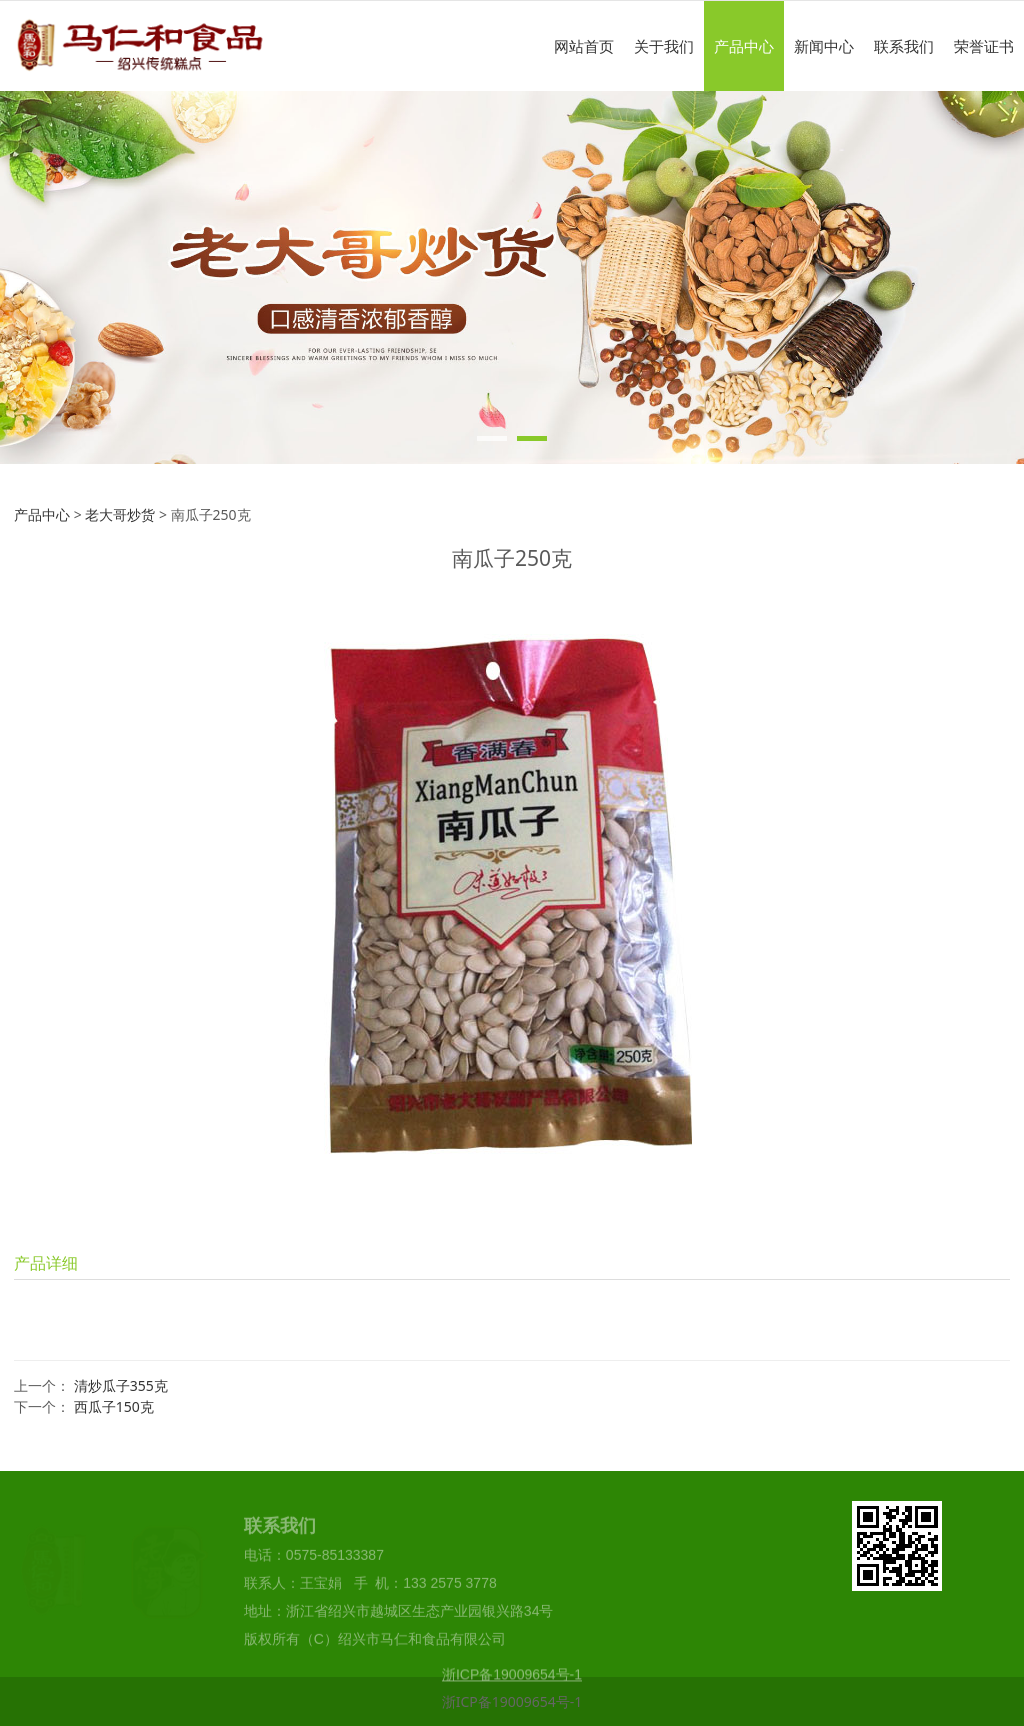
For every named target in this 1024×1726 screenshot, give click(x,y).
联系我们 (904, 46)
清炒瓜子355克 (121, 1385)
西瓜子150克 (114, 1406)
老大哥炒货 (120, 514)
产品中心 (744, 46)
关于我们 (664, 46)
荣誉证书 (984, 46)
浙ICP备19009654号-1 (512, 1701)
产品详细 (46, 1263)
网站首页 (584, 46)
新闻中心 (824, 46)
